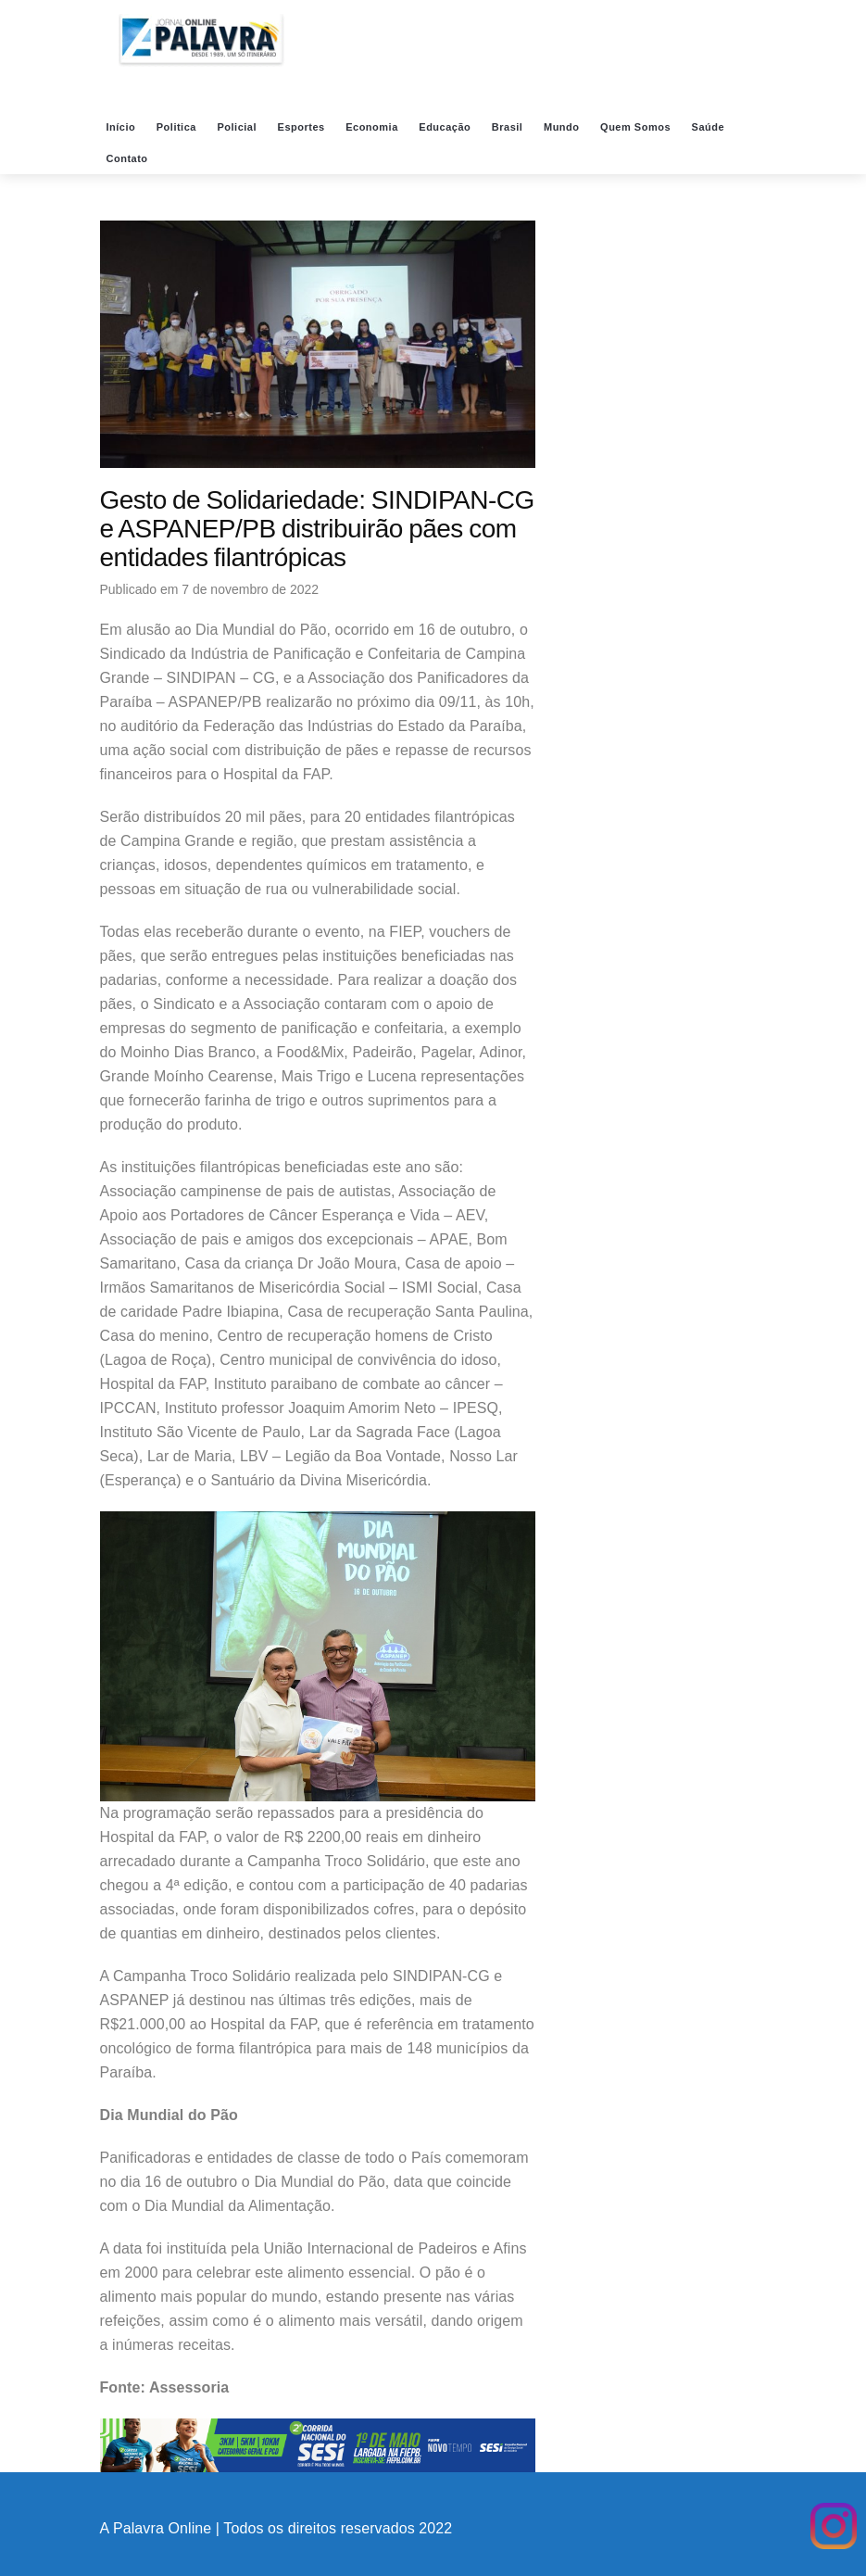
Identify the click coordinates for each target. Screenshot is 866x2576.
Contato (129, 158)
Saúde (710, 127)
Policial (238, 127)
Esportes (303, 127)
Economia (373, 127)
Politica (178, 127)
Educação (446, 127)
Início (123, 127)
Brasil (509, 127)
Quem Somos (636, 127)
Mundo (563, 127)
